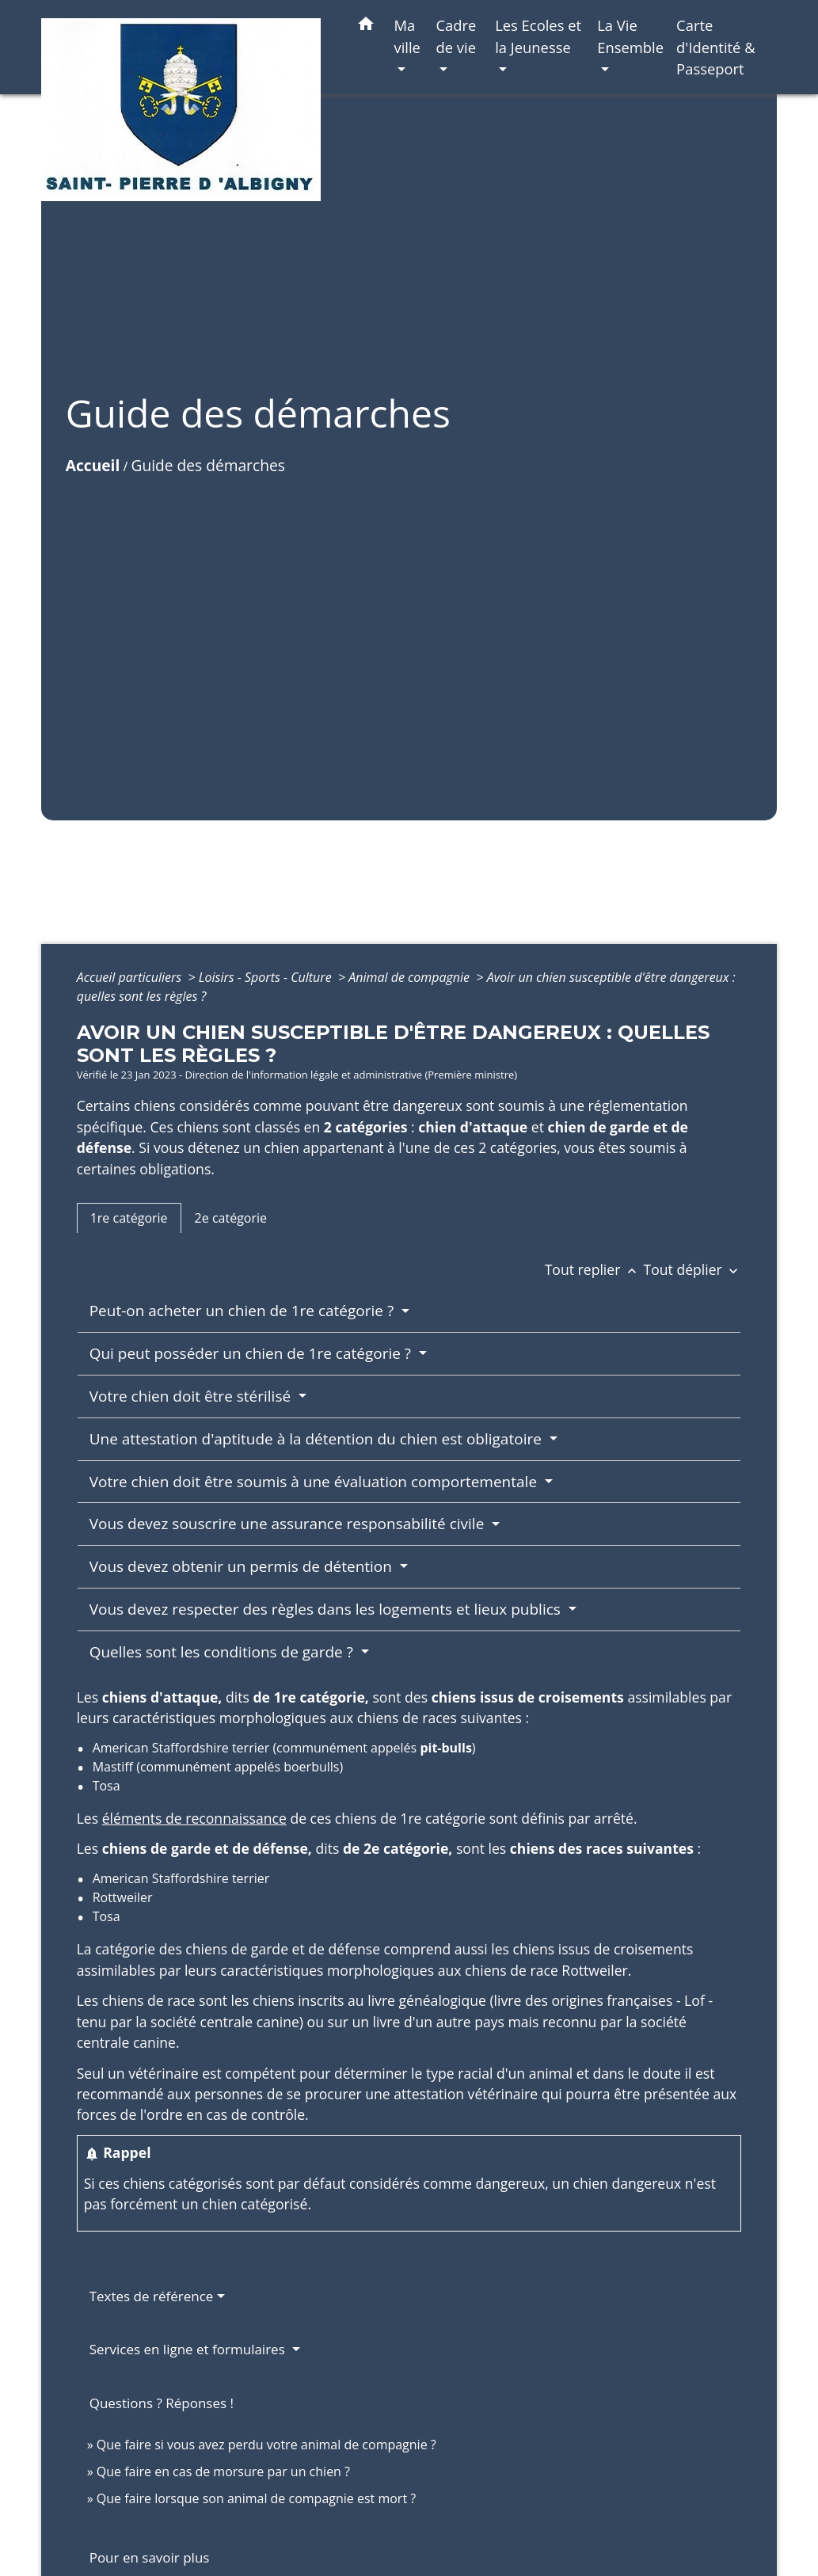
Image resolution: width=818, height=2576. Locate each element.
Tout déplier (693, 1269)
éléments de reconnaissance (194, 1818)
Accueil (93, 465)
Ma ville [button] (407, 36)
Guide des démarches (207, 465)
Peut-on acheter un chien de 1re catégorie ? (243, 1310)
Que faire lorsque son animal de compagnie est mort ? (256, 2498)
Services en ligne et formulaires (189, 2349)
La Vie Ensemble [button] (630, 36)
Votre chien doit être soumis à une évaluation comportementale (315, 1481)
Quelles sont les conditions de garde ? (223, 1652)
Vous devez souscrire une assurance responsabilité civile (289, 1523)
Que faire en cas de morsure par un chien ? (223, 2471)
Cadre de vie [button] (456, 36)
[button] (366, 26)
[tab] (129, 1218)
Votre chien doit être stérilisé (192, 1396)
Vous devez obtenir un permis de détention (242, 1566)
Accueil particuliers (131, 977)
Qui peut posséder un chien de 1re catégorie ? (252, 1353)
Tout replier (594, 1269)
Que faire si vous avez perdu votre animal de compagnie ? (266, 2444)
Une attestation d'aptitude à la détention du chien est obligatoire (317, 1439)
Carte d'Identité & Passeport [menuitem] (715, 46)
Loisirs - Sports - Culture (267, 977)
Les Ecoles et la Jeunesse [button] (538, 36)
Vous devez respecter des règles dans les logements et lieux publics (327, 1609)
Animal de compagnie (410, 977)
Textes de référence (151, 2296)
